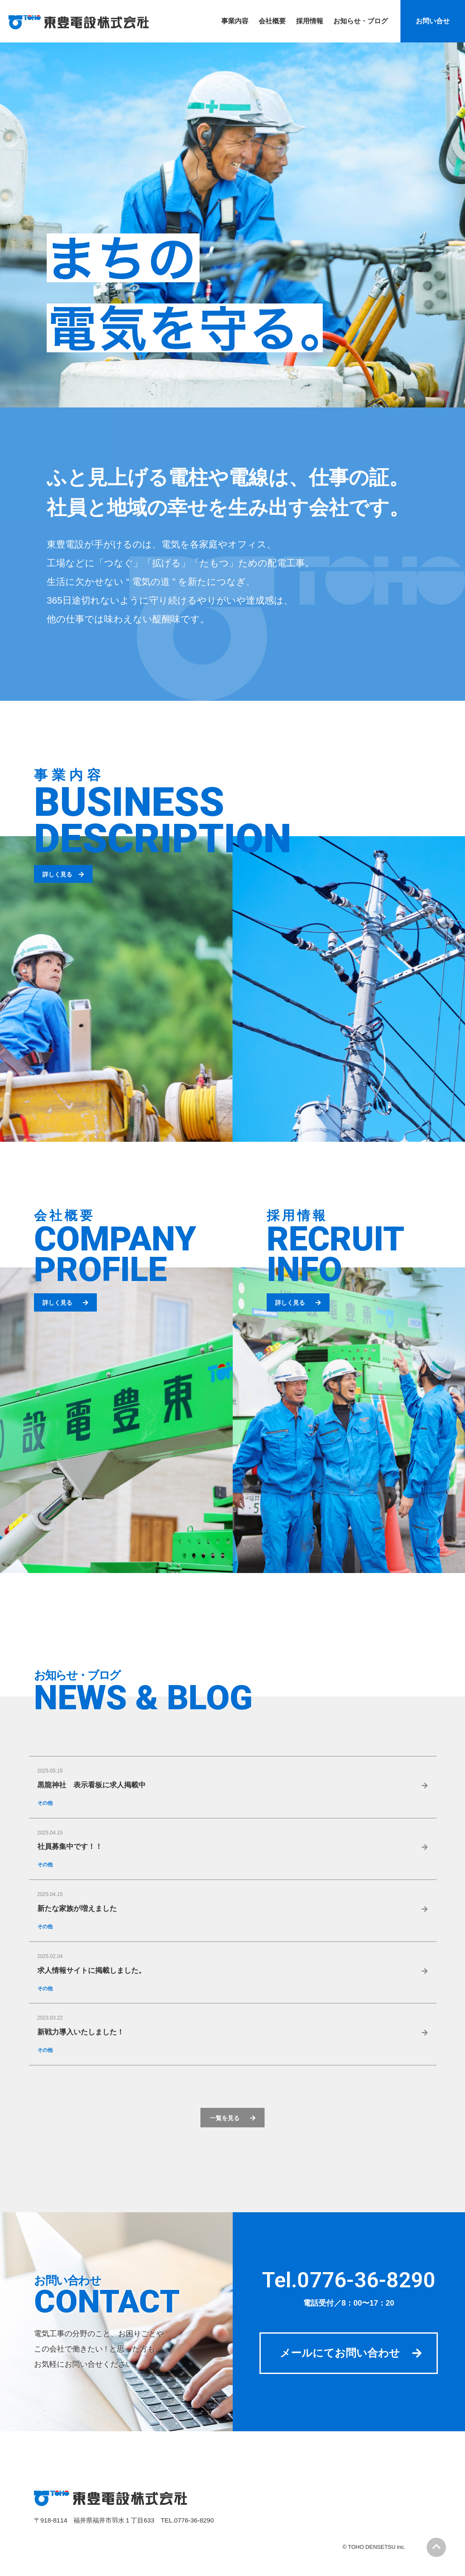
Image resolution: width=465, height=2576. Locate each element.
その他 (45, 1803)
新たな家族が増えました (77, 1909)
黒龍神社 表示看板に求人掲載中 (91, 1785)
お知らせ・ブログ (77, 1675)
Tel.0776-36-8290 (349, 2279)
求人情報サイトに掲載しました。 (91, 1971)
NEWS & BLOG (143, 1698)
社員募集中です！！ (69, 1847)
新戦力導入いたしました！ (80, 2033)
